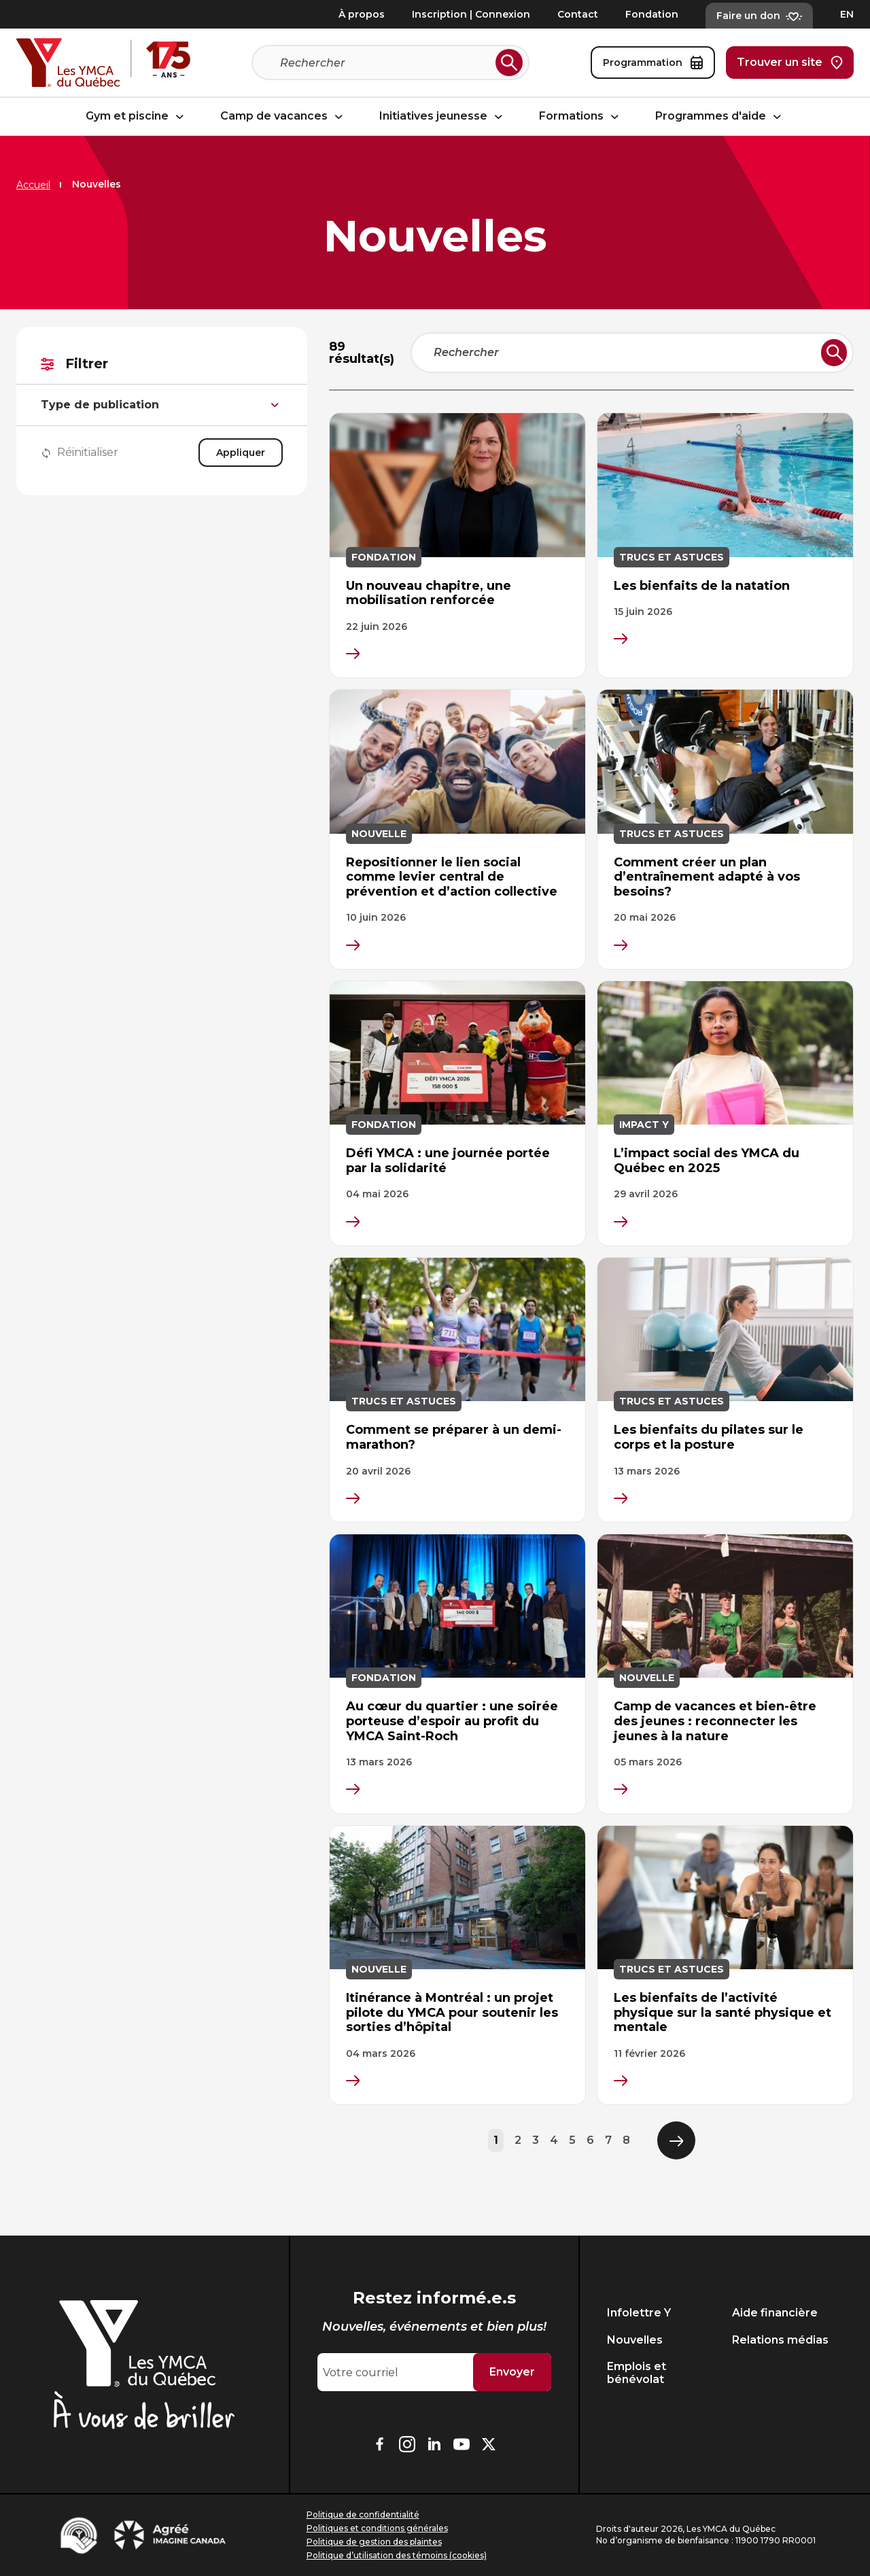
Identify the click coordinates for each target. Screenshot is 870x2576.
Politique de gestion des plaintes (374, 2542)
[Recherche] (385, 62)
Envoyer (512, 2371)
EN (847, 14)
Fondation (651, 14)
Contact (577, 14)
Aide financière (775, 2312)
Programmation (653, 62)
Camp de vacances (283, 116)
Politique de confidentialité (363, 2514)
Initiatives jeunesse (442, 116)
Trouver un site (790, 62)
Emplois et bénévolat (636, 2373)
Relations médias (780, 2339)
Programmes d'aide (720, 116)
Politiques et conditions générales (377, 2528)
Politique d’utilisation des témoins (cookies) (397, 2555)
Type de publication (162, 405)
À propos (361, 14)
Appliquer (240, 452)
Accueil (33, 185)
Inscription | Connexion (471, 14)
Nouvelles (635, 2339)
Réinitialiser (79, 452)
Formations (581, 116)
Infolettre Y (639, 2312)
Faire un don (759, 15)
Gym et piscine (137, 116)
